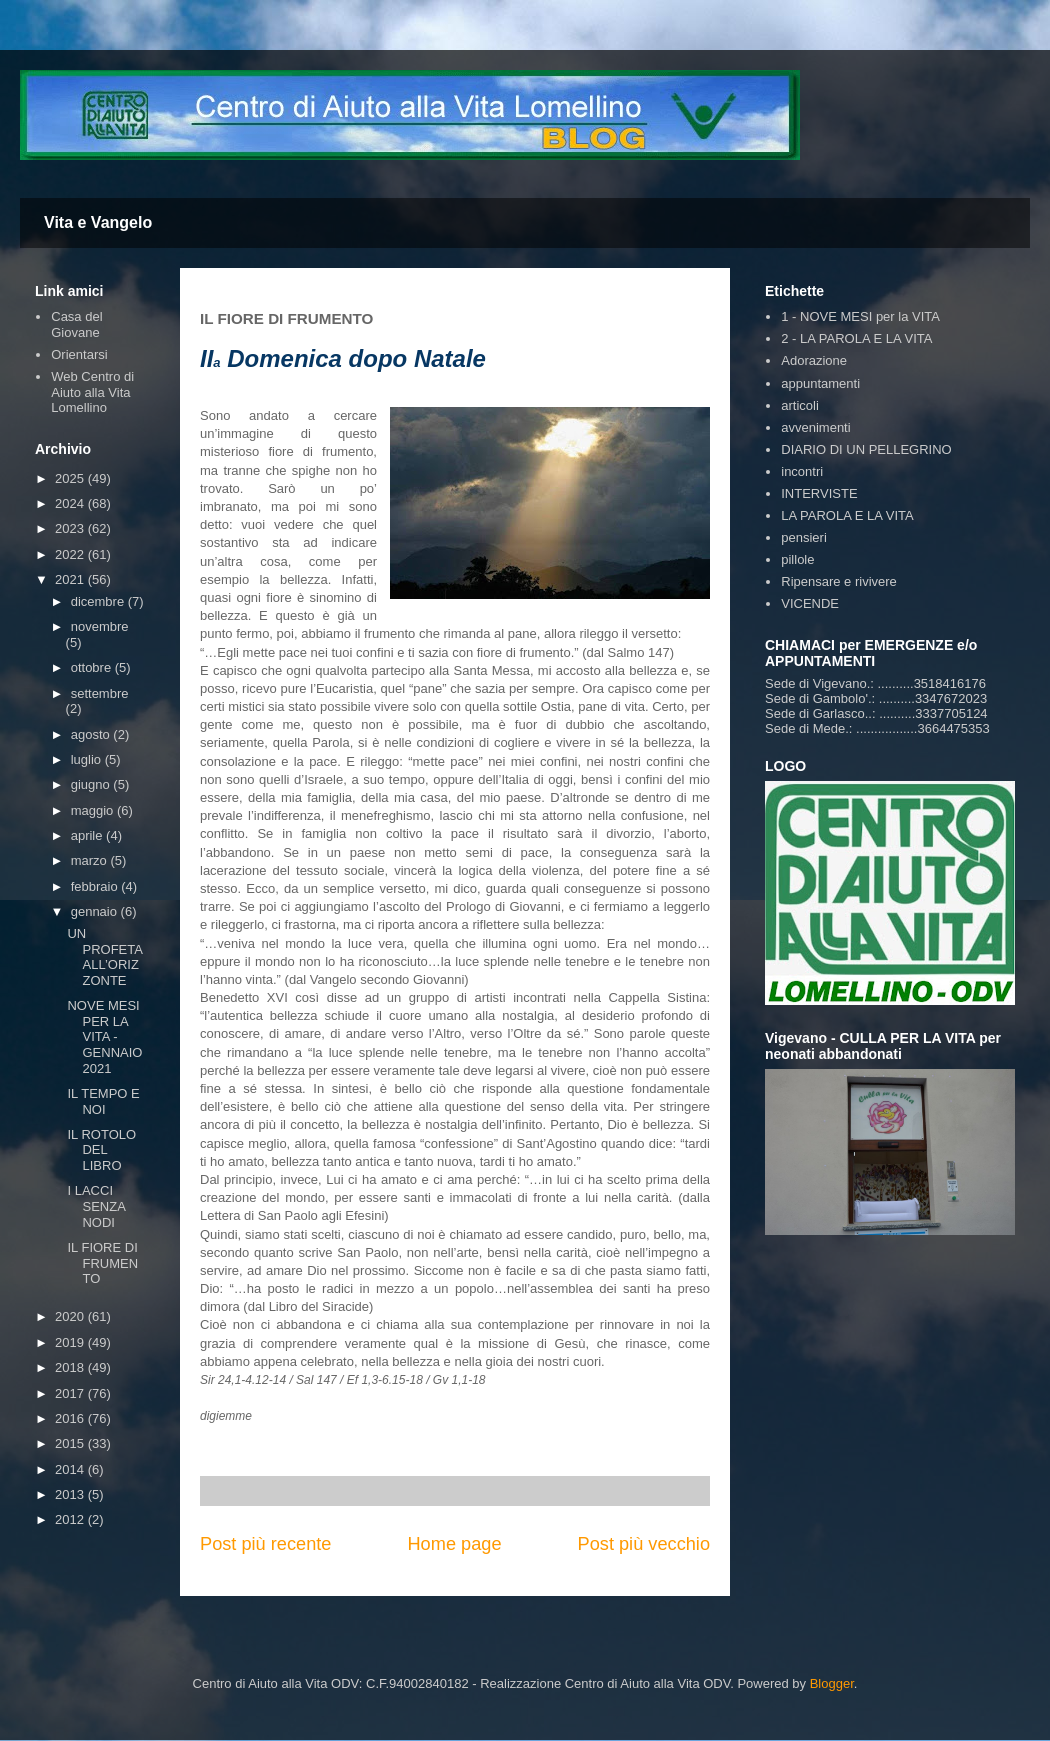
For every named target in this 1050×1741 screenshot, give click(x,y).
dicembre (99, 601)
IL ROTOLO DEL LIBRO (101, 1150)
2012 (71, 1519)
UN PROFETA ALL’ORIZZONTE (104, 957)
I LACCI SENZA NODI (96, 1206)
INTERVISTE (819, 493)
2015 (71, 1443)
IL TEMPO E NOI (103, 1101)
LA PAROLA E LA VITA (847, 515)
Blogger (832, 1683)
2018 (71, 1367)
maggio (94, 810)
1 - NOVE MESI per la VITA (860, 316)
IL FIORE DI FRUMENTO (102, 1263)
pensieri (804, 537)
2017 (71, 1393)
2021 (71, 579)
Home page (454, 1544)
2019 (71, 1342)
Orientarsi (79, 354)
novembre (100, 626)
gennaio (96, 911)
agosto (92, 734)
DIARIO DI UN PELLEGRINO (866, 449)
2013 (71, 1494)
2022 (71, 554)
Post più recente (265, 1544)
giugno (92, 784)
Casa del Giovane (76, 324)
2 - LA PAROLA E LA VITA (856, 338)
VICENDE (810, 603)
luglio (88, 759)
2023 (71, 528)
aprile (88, 835)
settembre (100, 693)
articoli (800, 405)
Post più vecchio (644, 1544)
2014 (71, 1469)
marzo (91, 860)
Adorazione (814, 360)
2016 (71, 1418)
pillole (797, 559)
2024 (71, 503)
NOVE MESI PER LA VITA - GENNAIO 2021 (104, 1036)
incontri (802, 471)
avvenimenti (815, 427)
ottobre (93, 667)
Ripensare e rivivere (839, 581)
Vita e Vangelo (98, 222)
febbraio (96, 886)
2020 (71, 1316)
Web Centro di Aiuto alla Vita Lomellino (92, 392)
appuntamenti (820, 383)
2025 (71, 478)
